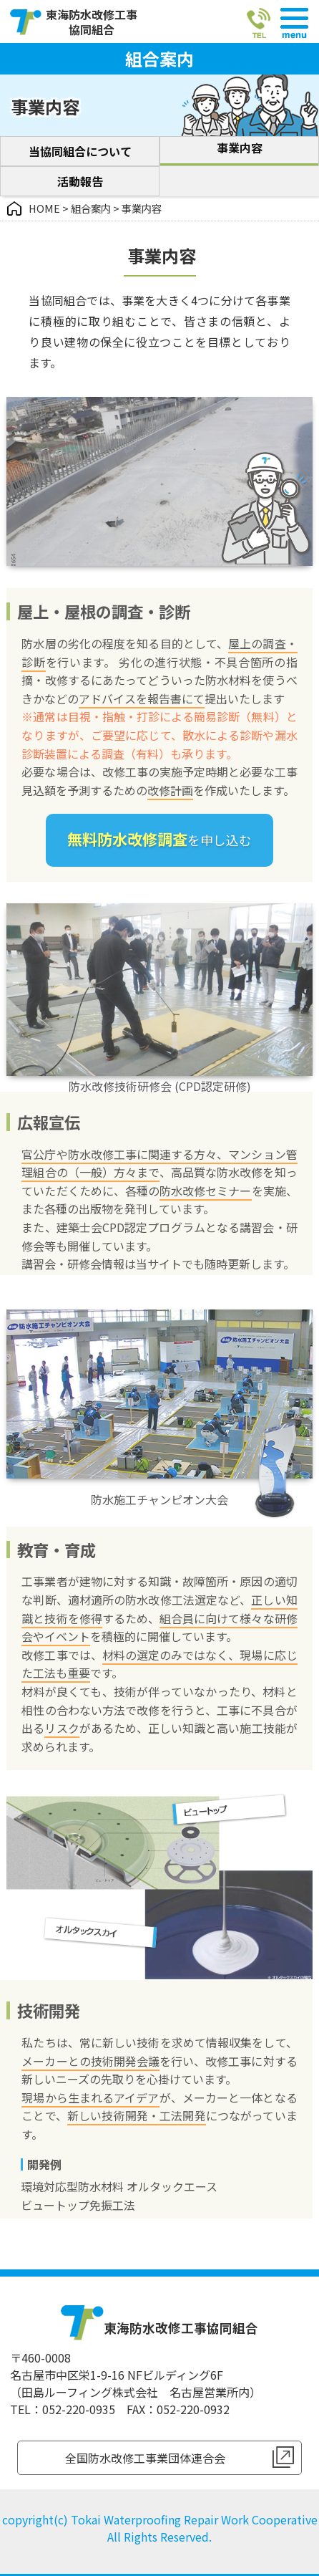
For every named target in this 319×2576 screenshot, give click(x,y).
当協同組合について (80, 151)
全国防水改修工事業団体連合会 (145, 2457)
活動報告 (80, 181)
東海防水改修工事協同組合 (91, 22)
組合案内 (91, 208)
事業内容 (239, 147)
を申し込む (159, 842)
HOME (44, 208)
